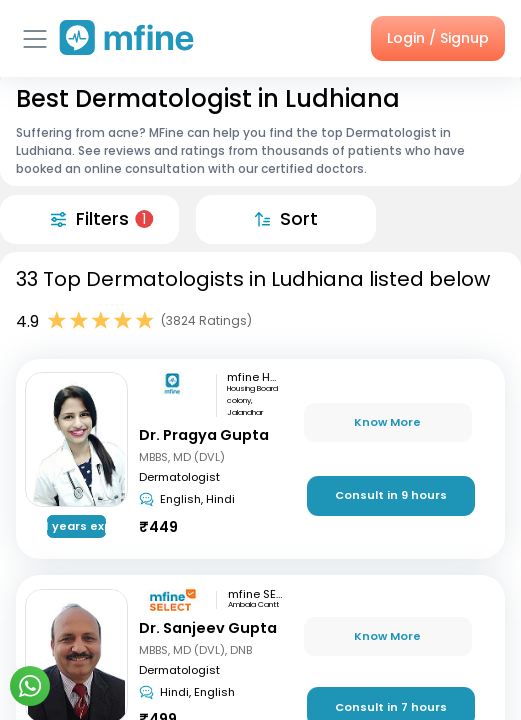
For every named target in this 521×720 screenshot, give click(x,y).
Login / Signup (438, 38)
